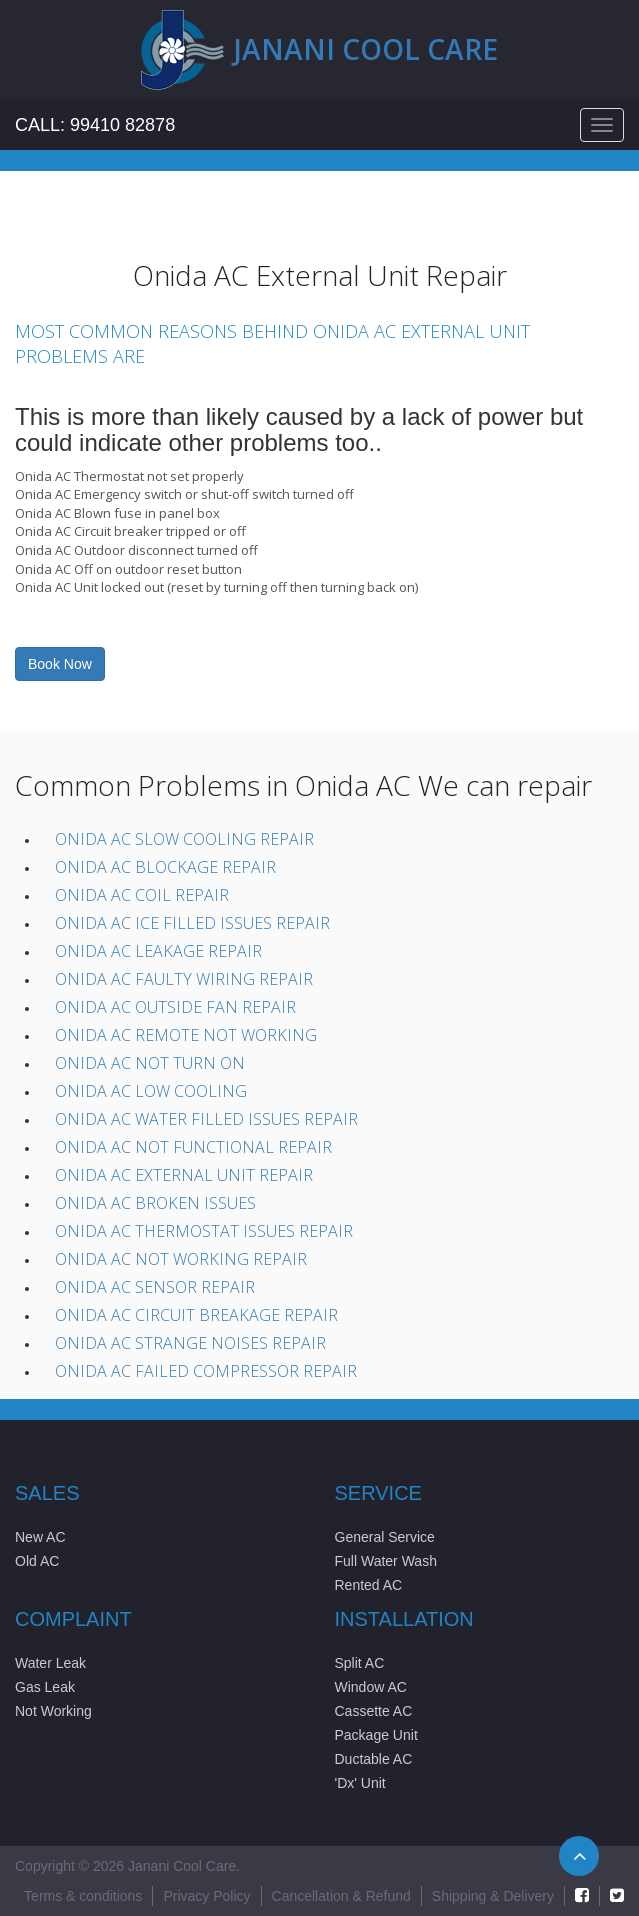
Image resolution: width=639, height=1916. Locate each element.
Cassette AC (374, 1711)
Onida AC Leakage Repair (158, 951)
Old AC (37, 1561)
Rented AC (369, 1585)
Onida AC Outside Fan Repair (175, 1007)
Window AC (371, 1687)
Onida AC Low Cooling (151, 1091)
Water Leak (50, 1663)
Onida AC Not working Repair (181, 1259)
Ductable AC (374, 1759)
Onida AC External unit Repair (184, 1175)
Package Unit (376, 1735)
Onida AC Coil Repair (142, 895)
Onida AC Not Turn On (150, 1063)
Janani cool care (366, 49)
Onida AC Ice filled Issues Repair (192, 923)
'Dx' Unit (360, 1783)
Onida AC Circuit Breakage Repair (196, 1315)
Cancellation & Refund (341, 1896)
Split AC (360, 1663)
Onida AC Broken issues (155, 1203)
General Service (385, 1537)
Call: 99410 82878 (95, 125)
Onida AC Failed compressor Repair (206, 1371)
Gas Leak (45, 1687)
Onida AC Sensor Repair (155, 1287)
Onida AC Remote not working (186, 1035)
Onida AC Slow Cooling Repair (184, 839)
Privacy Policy (206, 1896)
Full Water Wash (386, 1561)
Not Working (53, 1711)
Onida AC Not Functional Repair (193, 1147)
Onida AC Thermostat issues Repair (204, 1231)
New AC (40, 1537)
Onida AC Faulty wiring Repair (184, 979)
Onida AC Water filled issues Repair (206, 1119)
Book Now (60, 664)
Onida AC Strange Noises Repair (190, 1343)
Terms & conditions (83, 1896)
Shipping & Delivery (493, 1896)
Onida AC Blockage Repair (165, 867)
